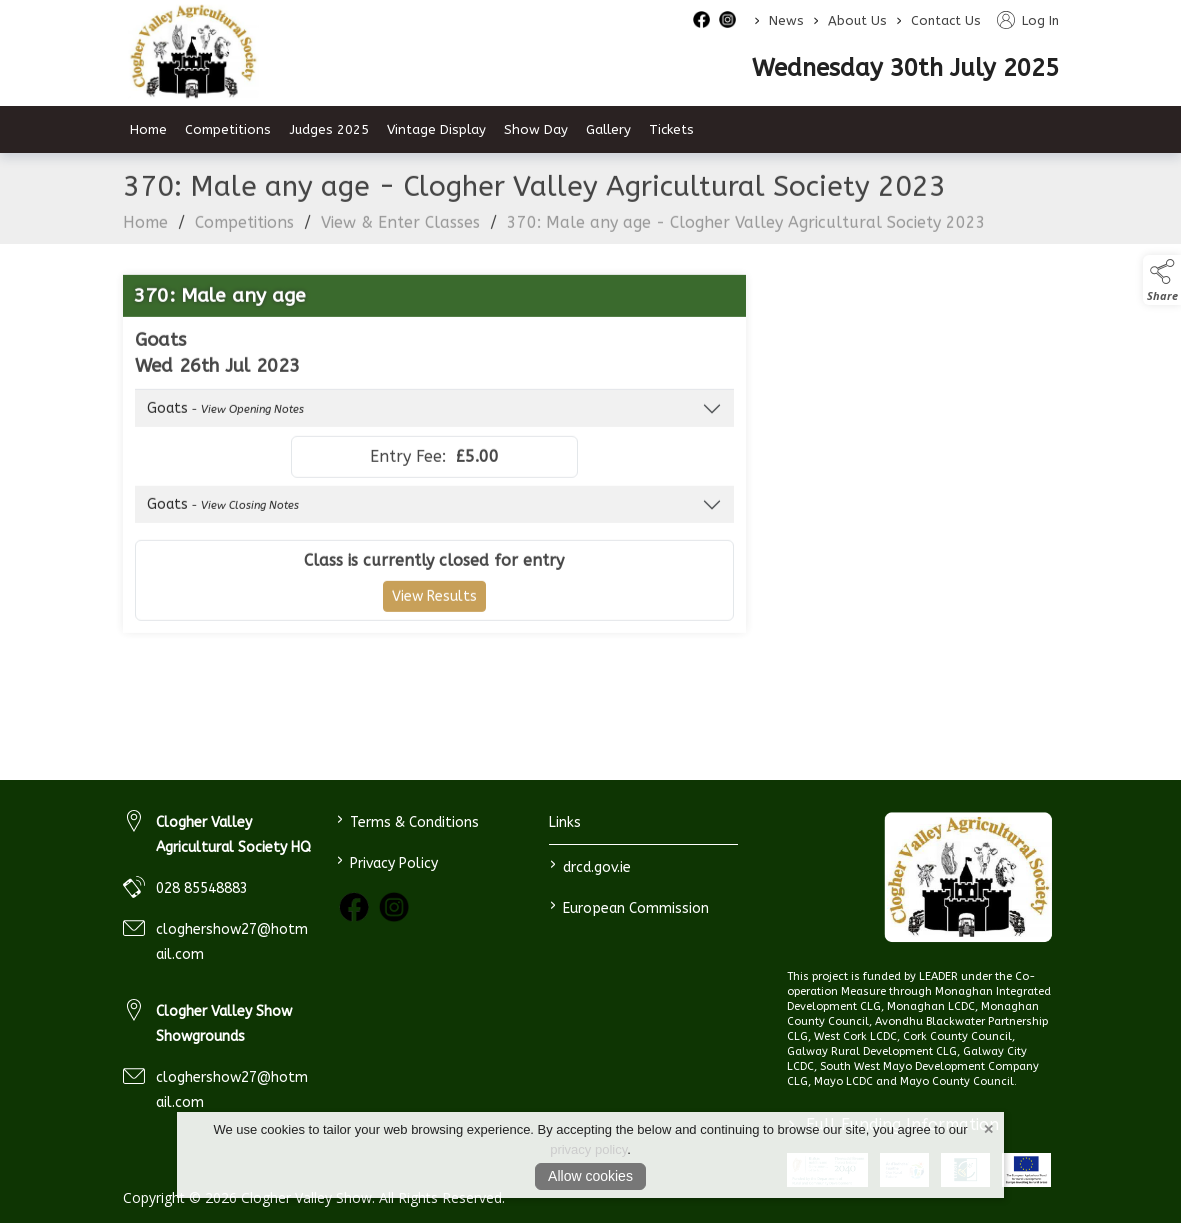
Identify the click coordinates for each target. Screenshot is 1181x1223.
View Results (434, 608)
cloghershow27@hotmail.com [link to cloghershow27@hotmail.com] (232, 942)
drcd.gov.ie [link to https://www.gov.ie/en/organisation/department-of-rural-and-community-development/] (590, 865)
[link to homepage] (968, 877)
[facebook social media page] (701, 19)
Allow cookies (590, 1176)
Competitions (244, 234)
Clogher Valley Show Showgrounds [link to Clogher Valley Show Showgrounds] (224, 1024)
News (786, 20)
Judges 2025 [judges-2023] (329, 129)
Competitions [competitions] (228, 129)
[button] (1162, 280)
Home (148, 129)
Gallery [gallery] (608, 129)
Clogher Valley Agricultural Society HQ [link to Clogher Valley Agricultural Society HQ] (233, 835)
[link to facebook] (354, 907)
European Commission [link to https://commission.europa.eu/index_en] (629, 906)
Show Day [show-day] (536, 129)
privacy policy (588, 1149)
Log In (1028, 20)
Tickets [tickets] (671, 129)
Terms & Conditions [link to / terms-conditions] (408, 820)
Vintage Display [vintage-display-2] (436, 129)
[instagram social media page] (727, 19)
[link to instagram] (394, 907)
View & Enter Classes (400, 234)
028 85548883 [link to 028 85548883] (202, 888)
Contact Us (946, 20)
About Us (857, 20)
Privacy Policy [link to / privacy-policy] (387, 861)
